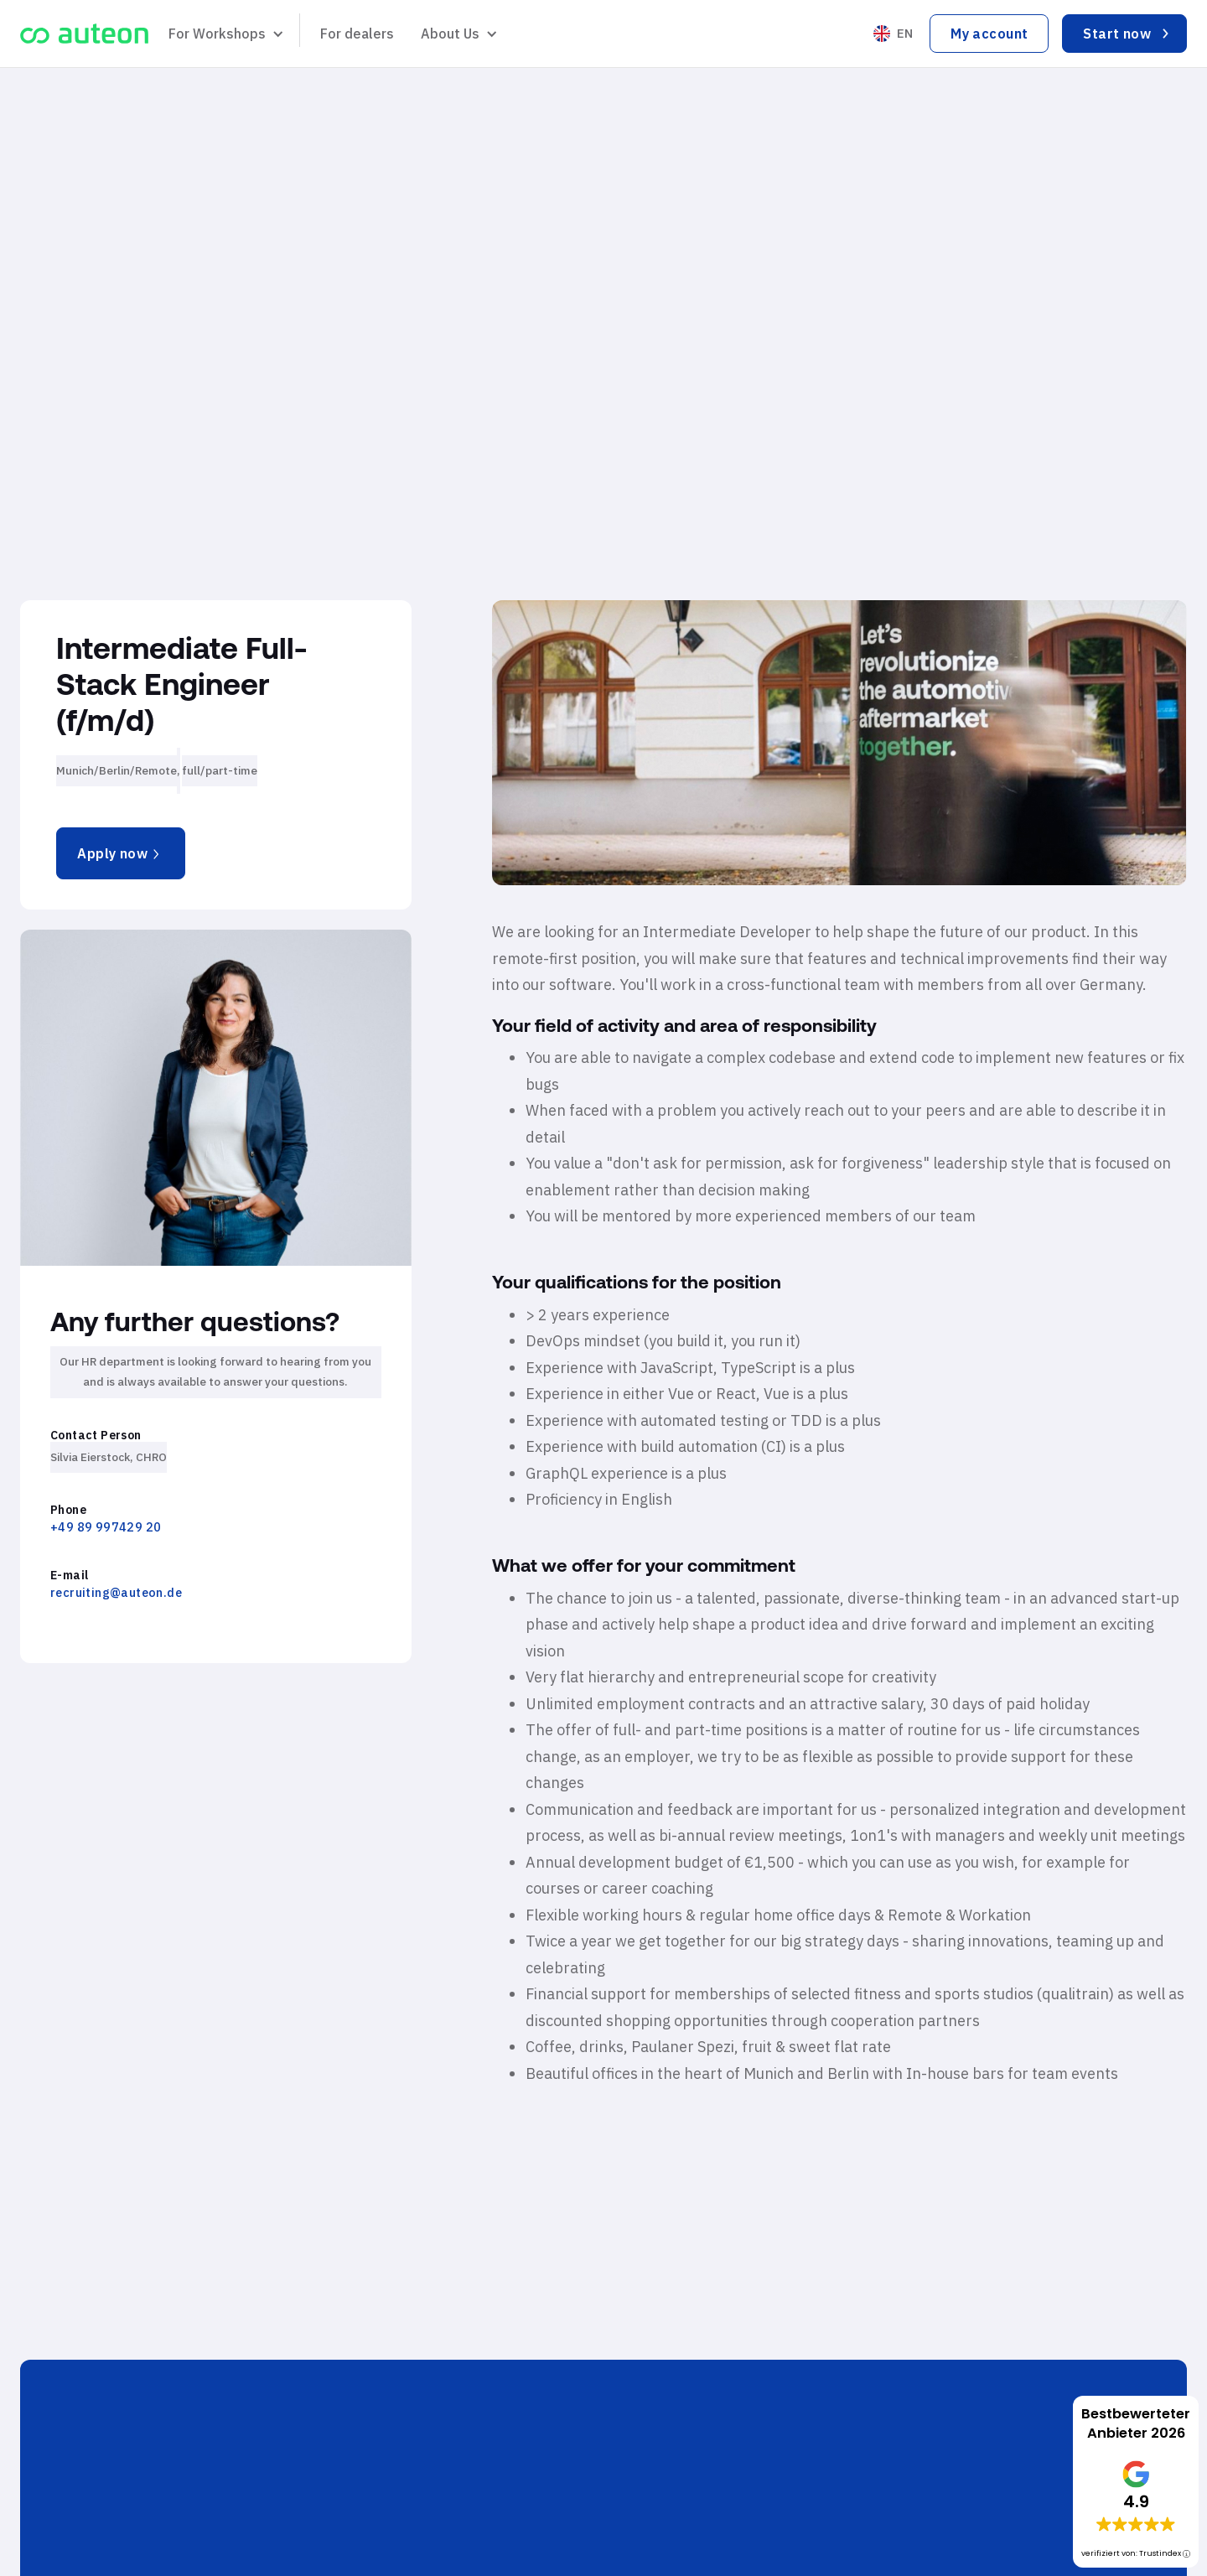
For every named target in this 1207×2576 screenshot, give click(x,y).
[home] (84, 33)
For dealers (357, 33)
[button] (224, 33)
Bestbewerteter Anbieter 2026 (1135, 2423)
